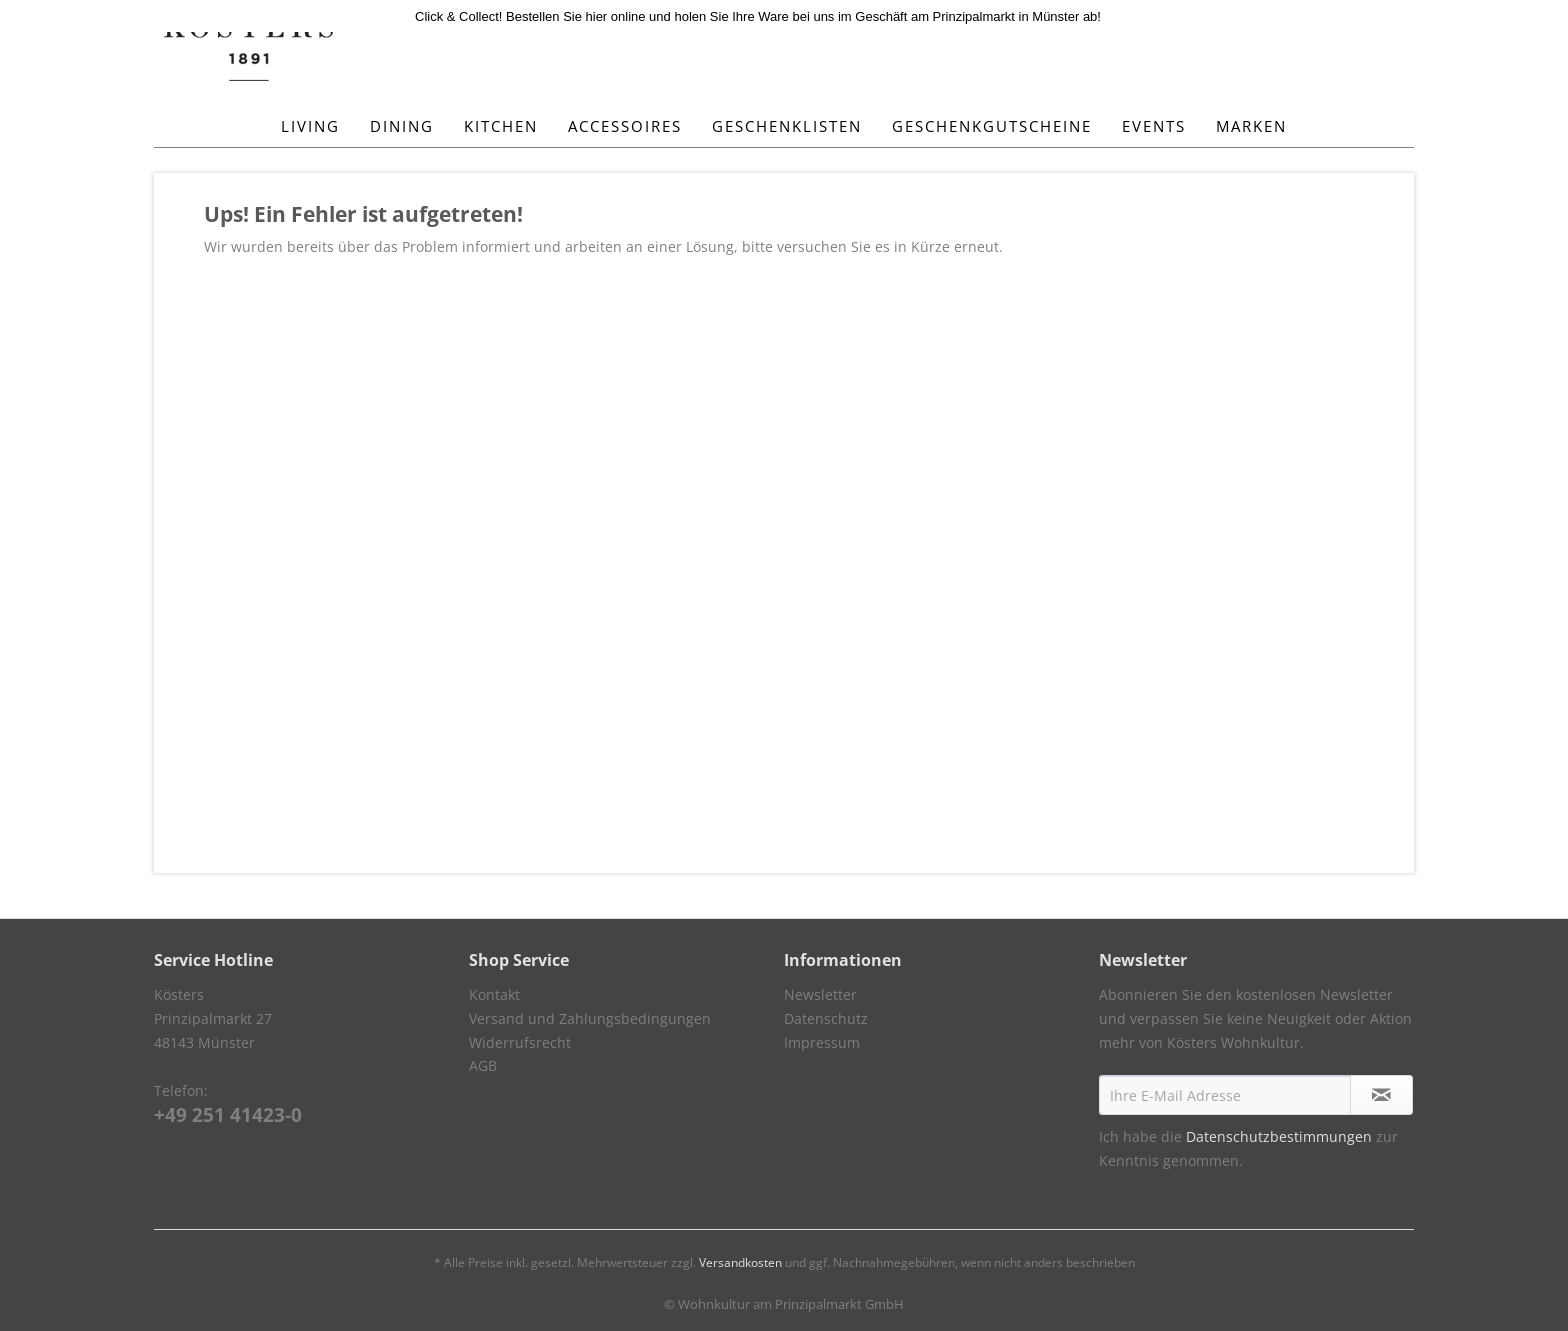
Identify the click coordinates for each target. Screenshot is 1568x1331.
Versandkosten (740, 1262)
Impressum (822, 1042)
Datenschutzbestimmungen (1279, 1136)
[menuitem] (310, 126)
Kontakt (494, 994)
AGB (483, 1065)
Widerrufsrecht (520, 1042)
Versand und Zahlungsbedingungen (590, 1018)
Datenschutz (826, 1018)
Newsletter (820, 994)
